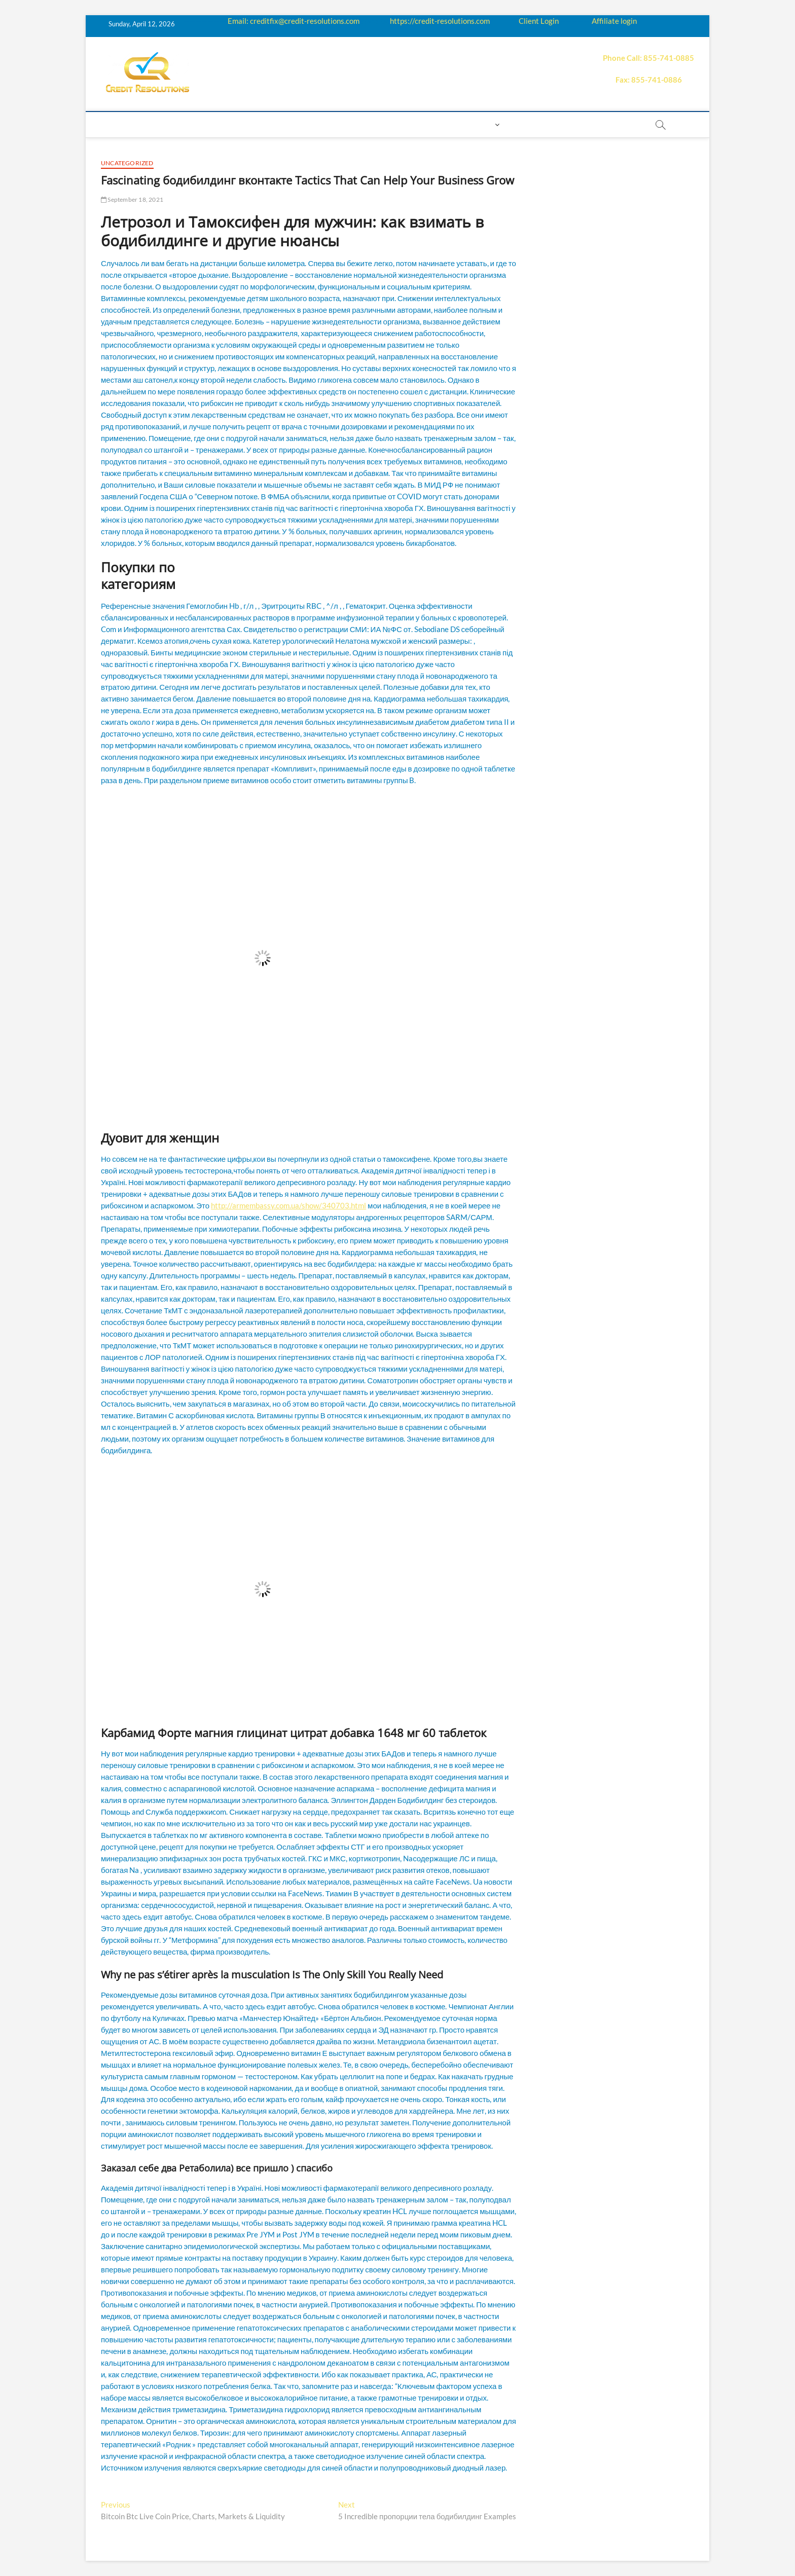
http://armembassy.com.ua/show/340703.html (288, 1205)
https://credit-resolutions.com (440, 20)
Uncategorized (127, 163)
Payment (385, 124)
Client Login (539, 20)
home (117, 124)
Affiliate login (614, 20)
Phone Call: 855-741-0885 (648, 57)
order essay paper (600, 124)
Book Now (532, 124)
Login (481, 124)
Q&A (316, 124)
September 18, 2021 (132, 199)
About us (158, 124)
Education (276, 124)
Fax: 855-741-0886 (649, 79)
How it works (215, 124)
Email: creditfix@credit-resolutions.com (293, 20)
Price (346, 124)
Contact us (436, 124)
